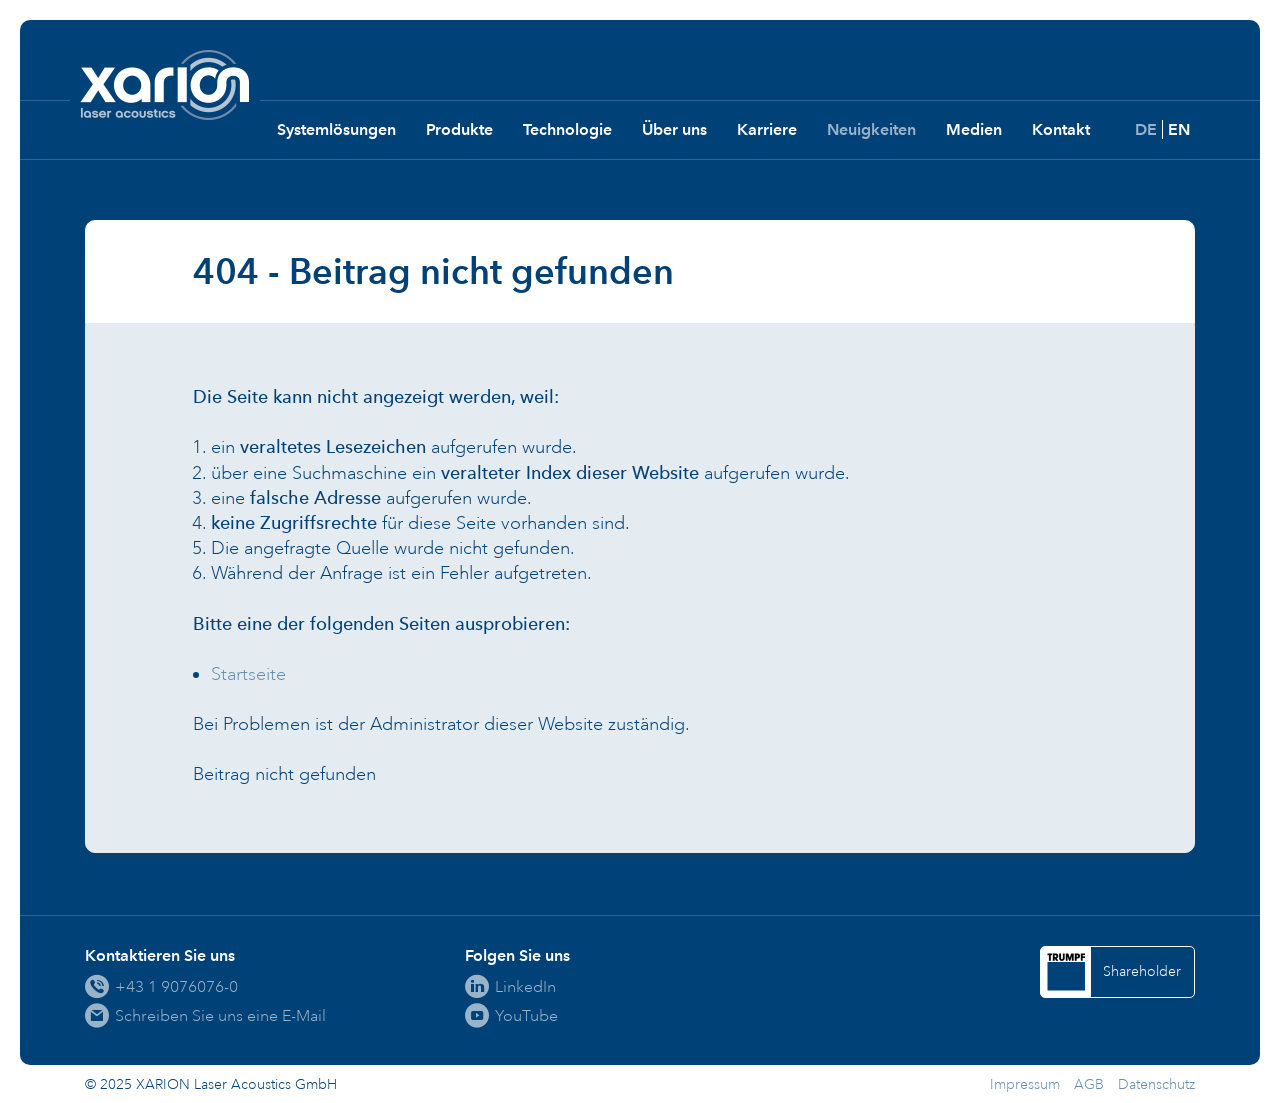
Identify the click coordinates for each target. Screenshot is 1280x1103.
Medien (974, 129)
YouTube (526, 1015)
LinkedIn (525, 986)
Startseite (248, 674)
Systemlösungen (336, 129)
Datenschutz (1156, 1084)
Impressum (1025, 1084)
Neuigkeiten (871, 129)
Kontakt (1061, 129)
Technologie (567, 129)
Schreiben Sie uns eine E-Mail (220, 1015)
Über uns (674, 129)
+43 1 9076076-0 (176, 986)
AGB (1089, 1084)
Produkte (459, 129)
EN (1179, 129)
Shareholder (1142, 971)
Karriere (767, 129)
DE (1146, 129)
